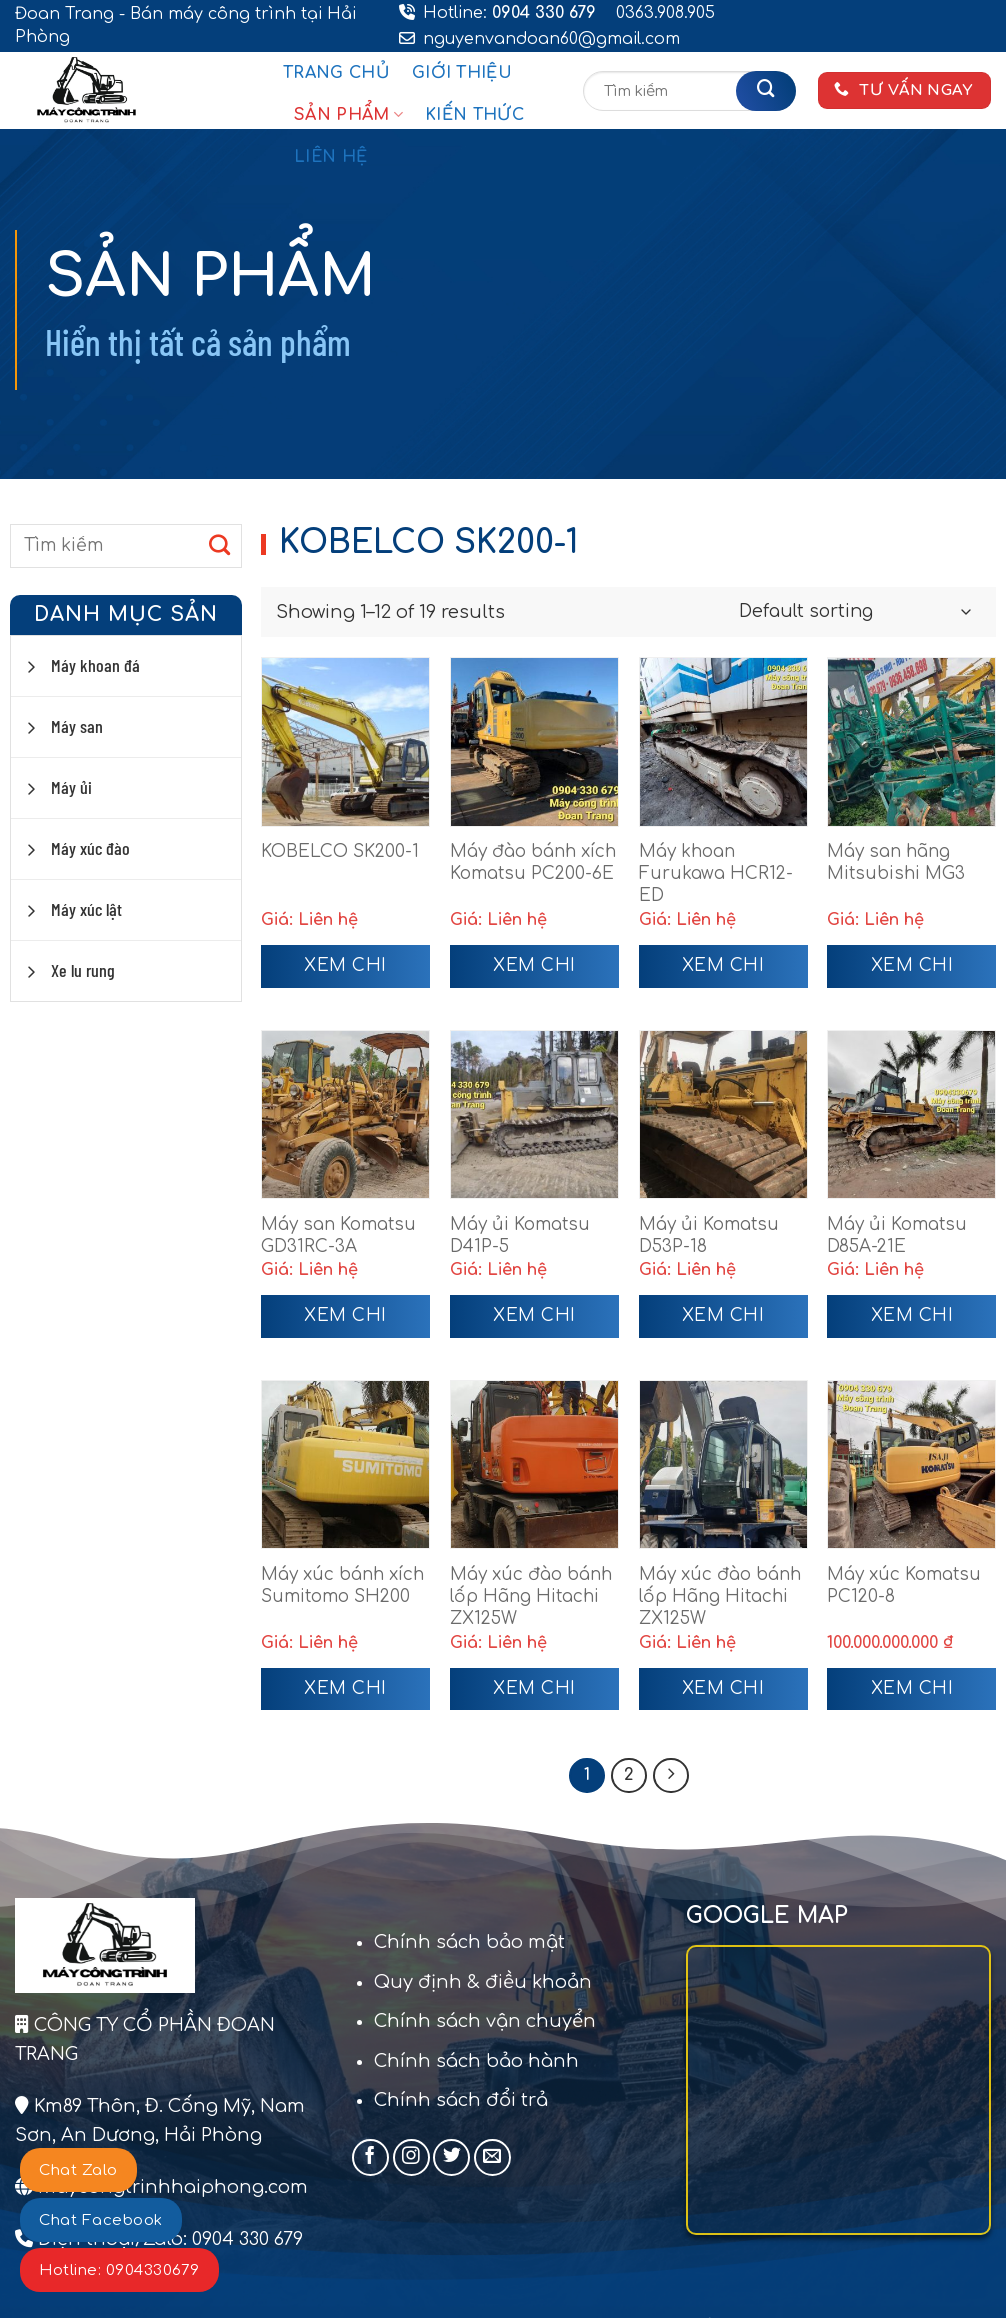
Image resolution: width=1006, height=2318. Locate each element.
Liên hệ (330, 157)
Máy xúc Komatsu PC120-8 (904, 1585)
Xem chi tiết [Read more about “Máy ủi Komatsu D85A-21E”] (912, 1322)
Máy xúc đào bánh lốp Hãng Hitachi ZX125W (531, 1596)
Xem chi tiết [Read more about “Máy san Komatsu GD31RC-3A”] (345, 1322)
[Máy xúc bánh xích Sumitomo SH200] (345, 1464)
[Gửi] (766, 91)
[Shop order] (854, 612)
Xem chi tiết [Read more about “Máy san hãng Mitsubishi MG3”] (912, 972)
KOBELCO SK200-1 (340, 851)
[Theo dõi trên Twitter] (451, 2159)
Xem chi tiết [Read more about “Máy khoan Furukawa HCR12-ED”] (723, 972)
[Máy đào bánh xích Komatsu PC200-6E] (534, 741)
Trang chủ (336, 73)
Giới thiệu (462, 73)
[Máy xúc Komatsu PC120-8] (911, 1464)
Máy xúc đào (90, 848)
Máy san (77, 726)
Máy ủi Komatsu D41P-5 (520, 1235)
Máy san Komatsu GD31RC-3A (338, 1235)
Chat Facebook (101, 2220)
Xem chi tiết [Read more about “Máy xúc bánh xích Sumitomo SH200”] (345, 1695)
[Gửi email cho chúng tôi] (492, 2159)
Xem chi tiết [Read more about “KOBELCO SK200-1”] (345, 972)
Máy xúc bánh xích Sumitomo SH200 (342, 1585)
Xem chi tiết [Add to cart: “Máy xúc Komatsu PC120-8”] (912, 1695)
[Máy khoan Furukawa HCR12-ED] (723, 741)
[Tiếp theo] (673, 1777)
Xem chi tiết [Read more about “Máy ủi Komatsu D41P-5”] (534, 1322)
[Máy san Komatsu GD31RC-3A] (345, 1114)
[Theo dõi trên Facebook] (370, 2159)
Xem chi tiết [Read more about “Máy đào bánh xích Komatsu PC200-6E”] (534, 972)
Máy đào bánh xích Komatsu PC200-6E (533, 862)
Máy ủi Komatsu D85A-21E (897, 1235)
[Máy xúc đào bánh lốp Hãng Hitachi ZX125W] (534, 1464)
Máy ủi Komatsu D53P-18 (709, 1235)
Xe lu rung (83, 970)
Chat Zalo (78, 2170)
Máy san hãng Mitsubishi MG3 (896, 862)
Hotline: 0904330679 (119, 2270)
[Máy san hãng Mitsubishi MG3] (911, 741)
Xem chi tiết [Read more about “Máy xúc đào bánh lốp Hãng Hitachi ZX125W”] (534, 1695)
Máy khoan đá (95, 665)
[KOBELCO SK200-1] (345, 741)
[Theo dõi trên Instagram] (411, 2159)
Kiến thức (474, 115)
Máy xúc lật (86, 909)
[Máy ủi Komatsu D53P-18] (723, 1114)
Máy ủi (71, 787)
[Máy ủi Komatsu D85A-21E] (911, 1114)
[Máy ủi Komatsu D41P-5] (534, 1114)
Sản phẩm (348, 114)
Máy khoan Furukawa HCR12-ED (716, 873)
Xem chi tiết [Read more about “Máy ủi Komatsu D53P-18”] (723, 1322)
